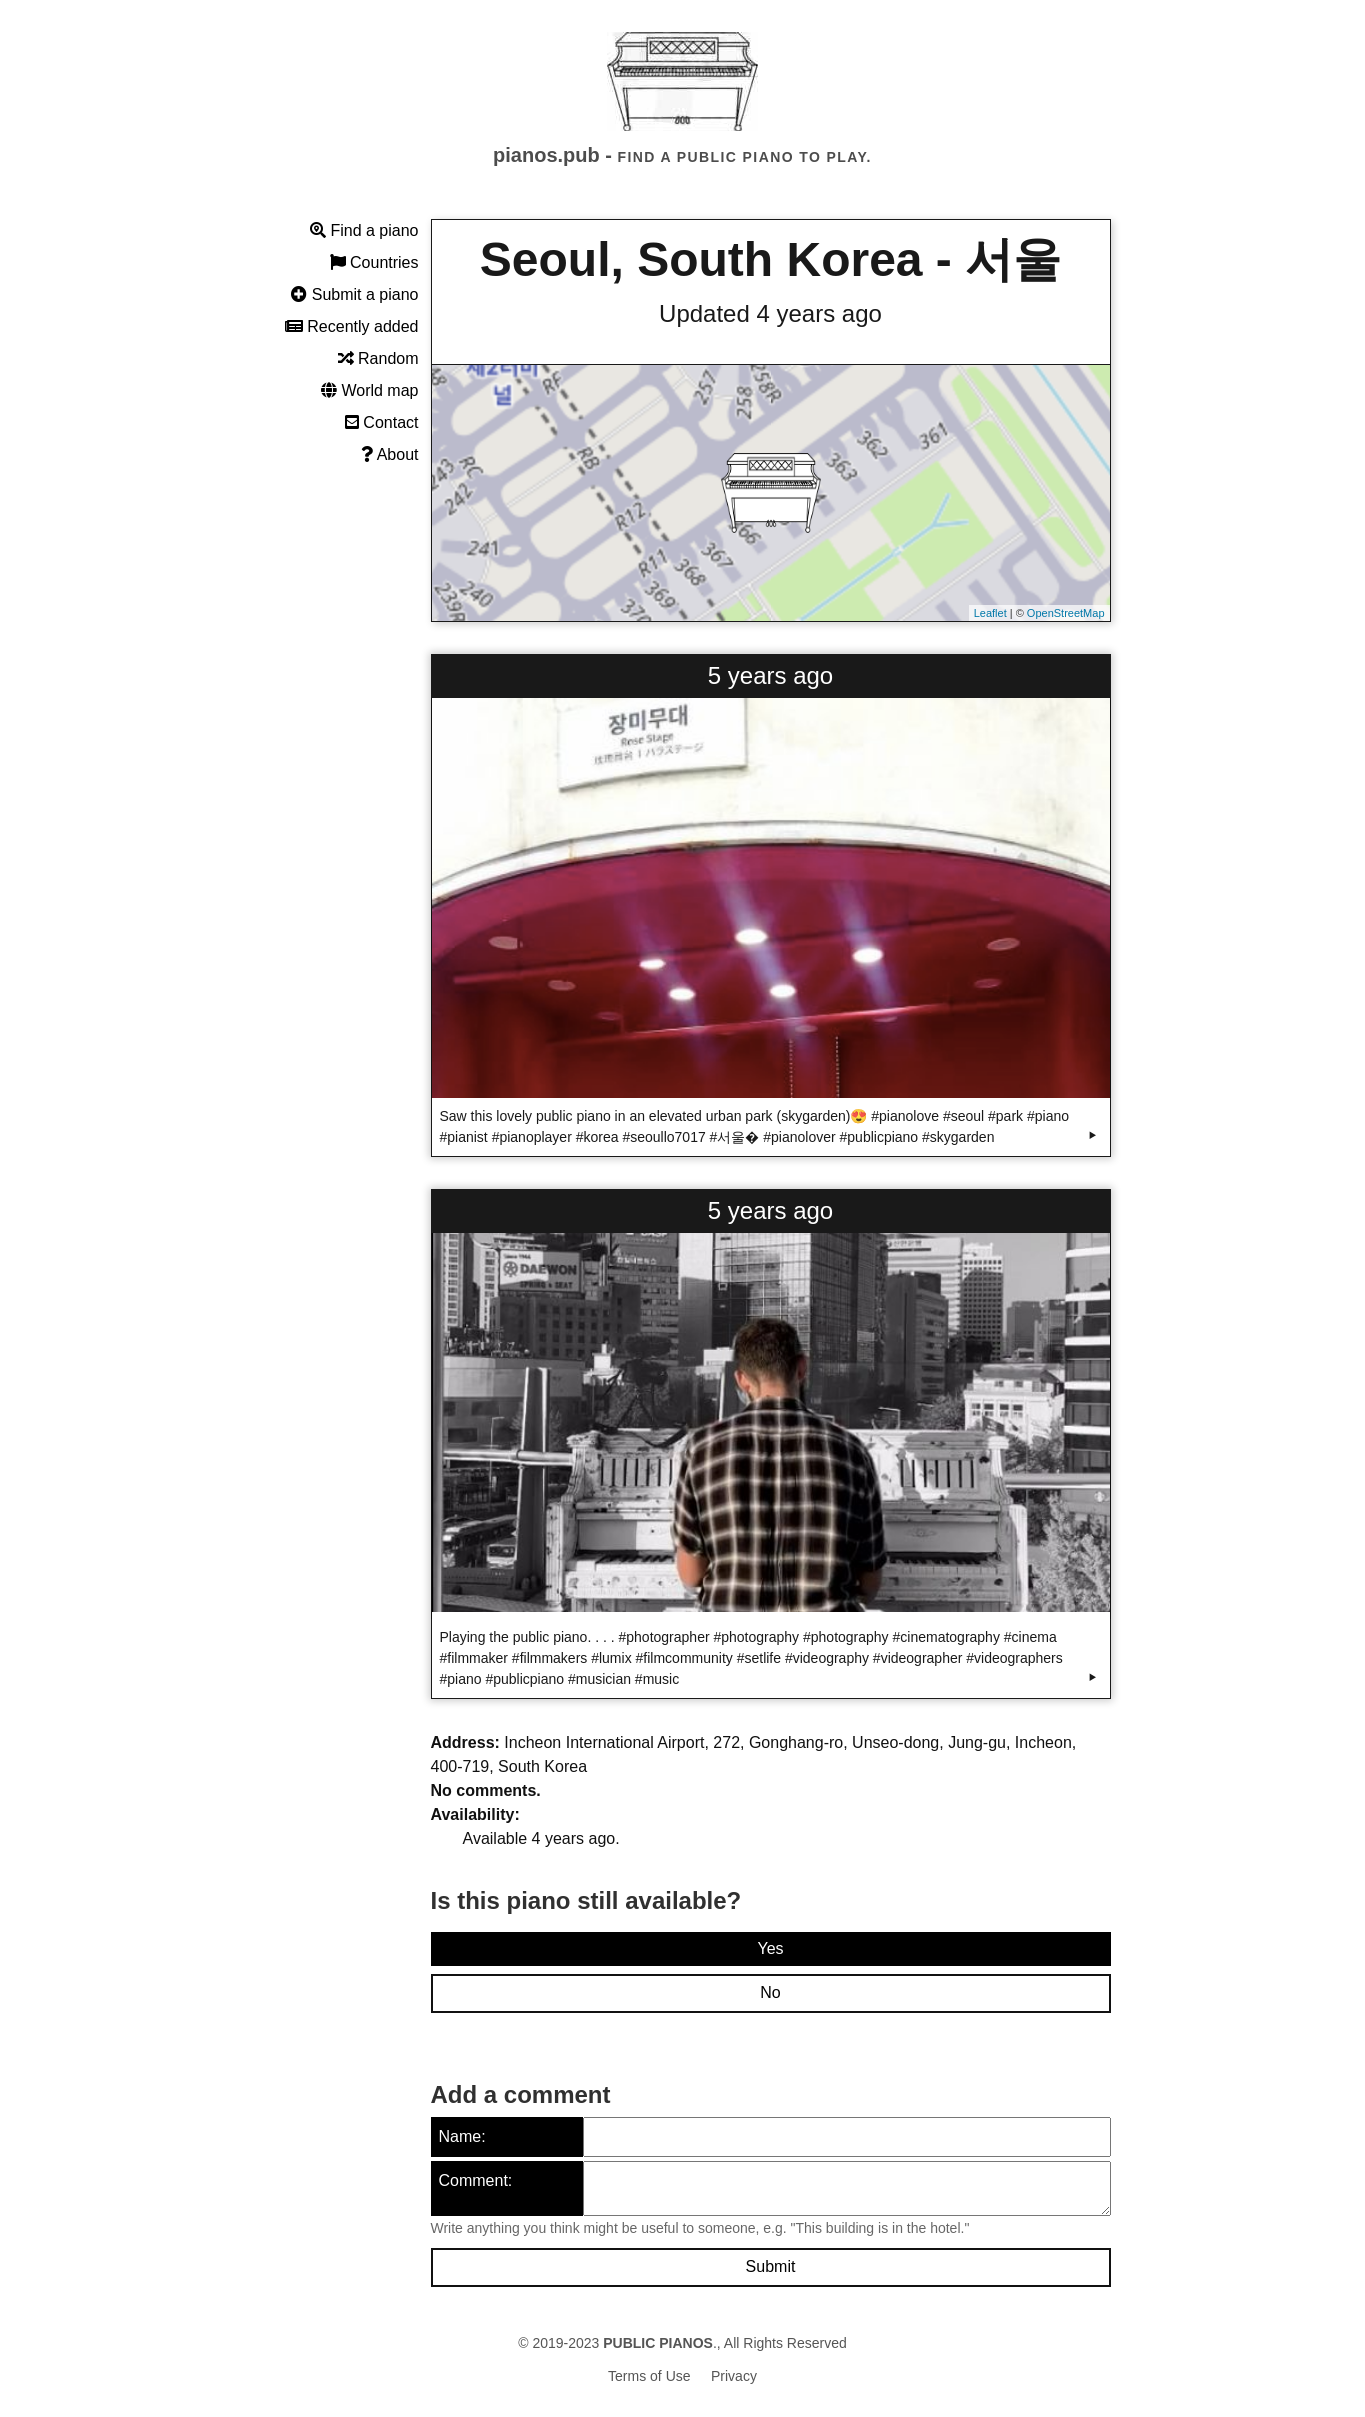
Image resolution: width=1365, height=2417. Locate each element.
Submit (771, 2266)
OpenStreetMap (1066, 613)
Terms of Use (649, 2376)
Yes (770, 1948)
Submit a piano (354, 294)
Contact (382, 422)
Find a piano (364, 230)
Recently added (352, 326)
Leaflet (990, 613)
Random (378, 358)
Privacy (734, 2376)
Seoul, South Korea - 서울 (770, 259)
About (389, 454)
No (770, 1992)
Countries (374, 262)
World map (370, 390)
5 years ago (770, 675)
